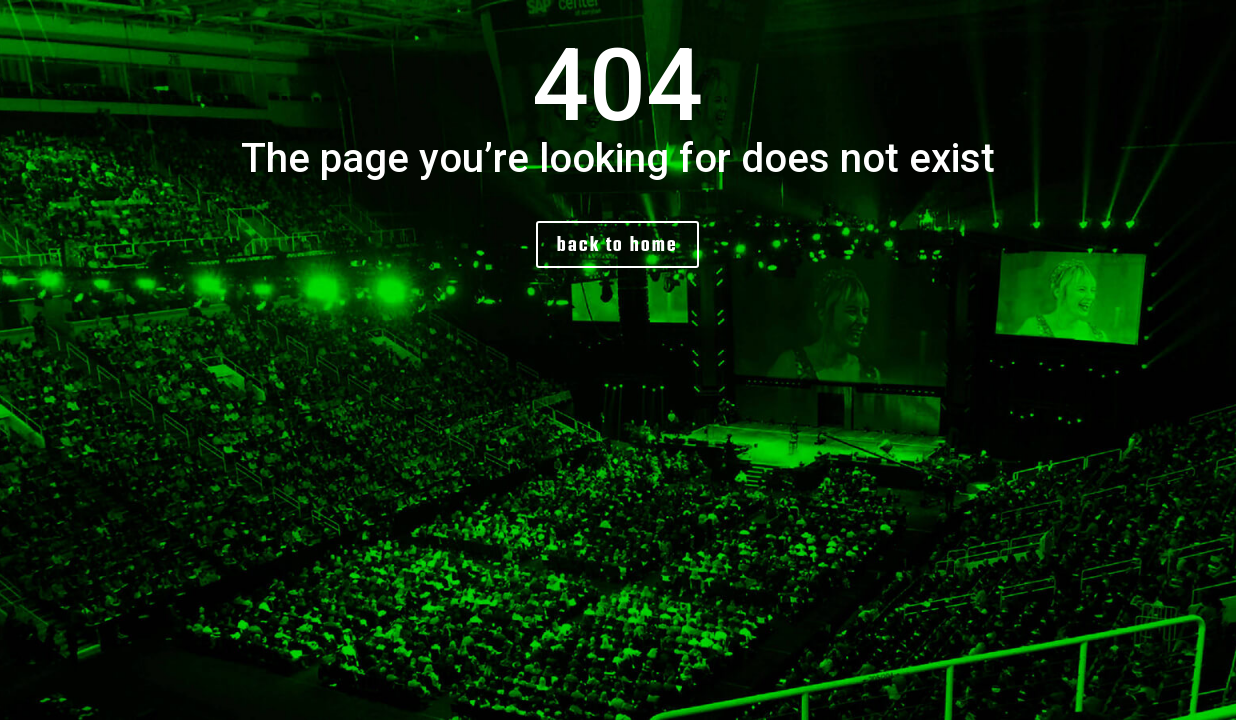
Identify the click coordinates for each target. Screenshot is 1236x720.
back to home (617, 243)
